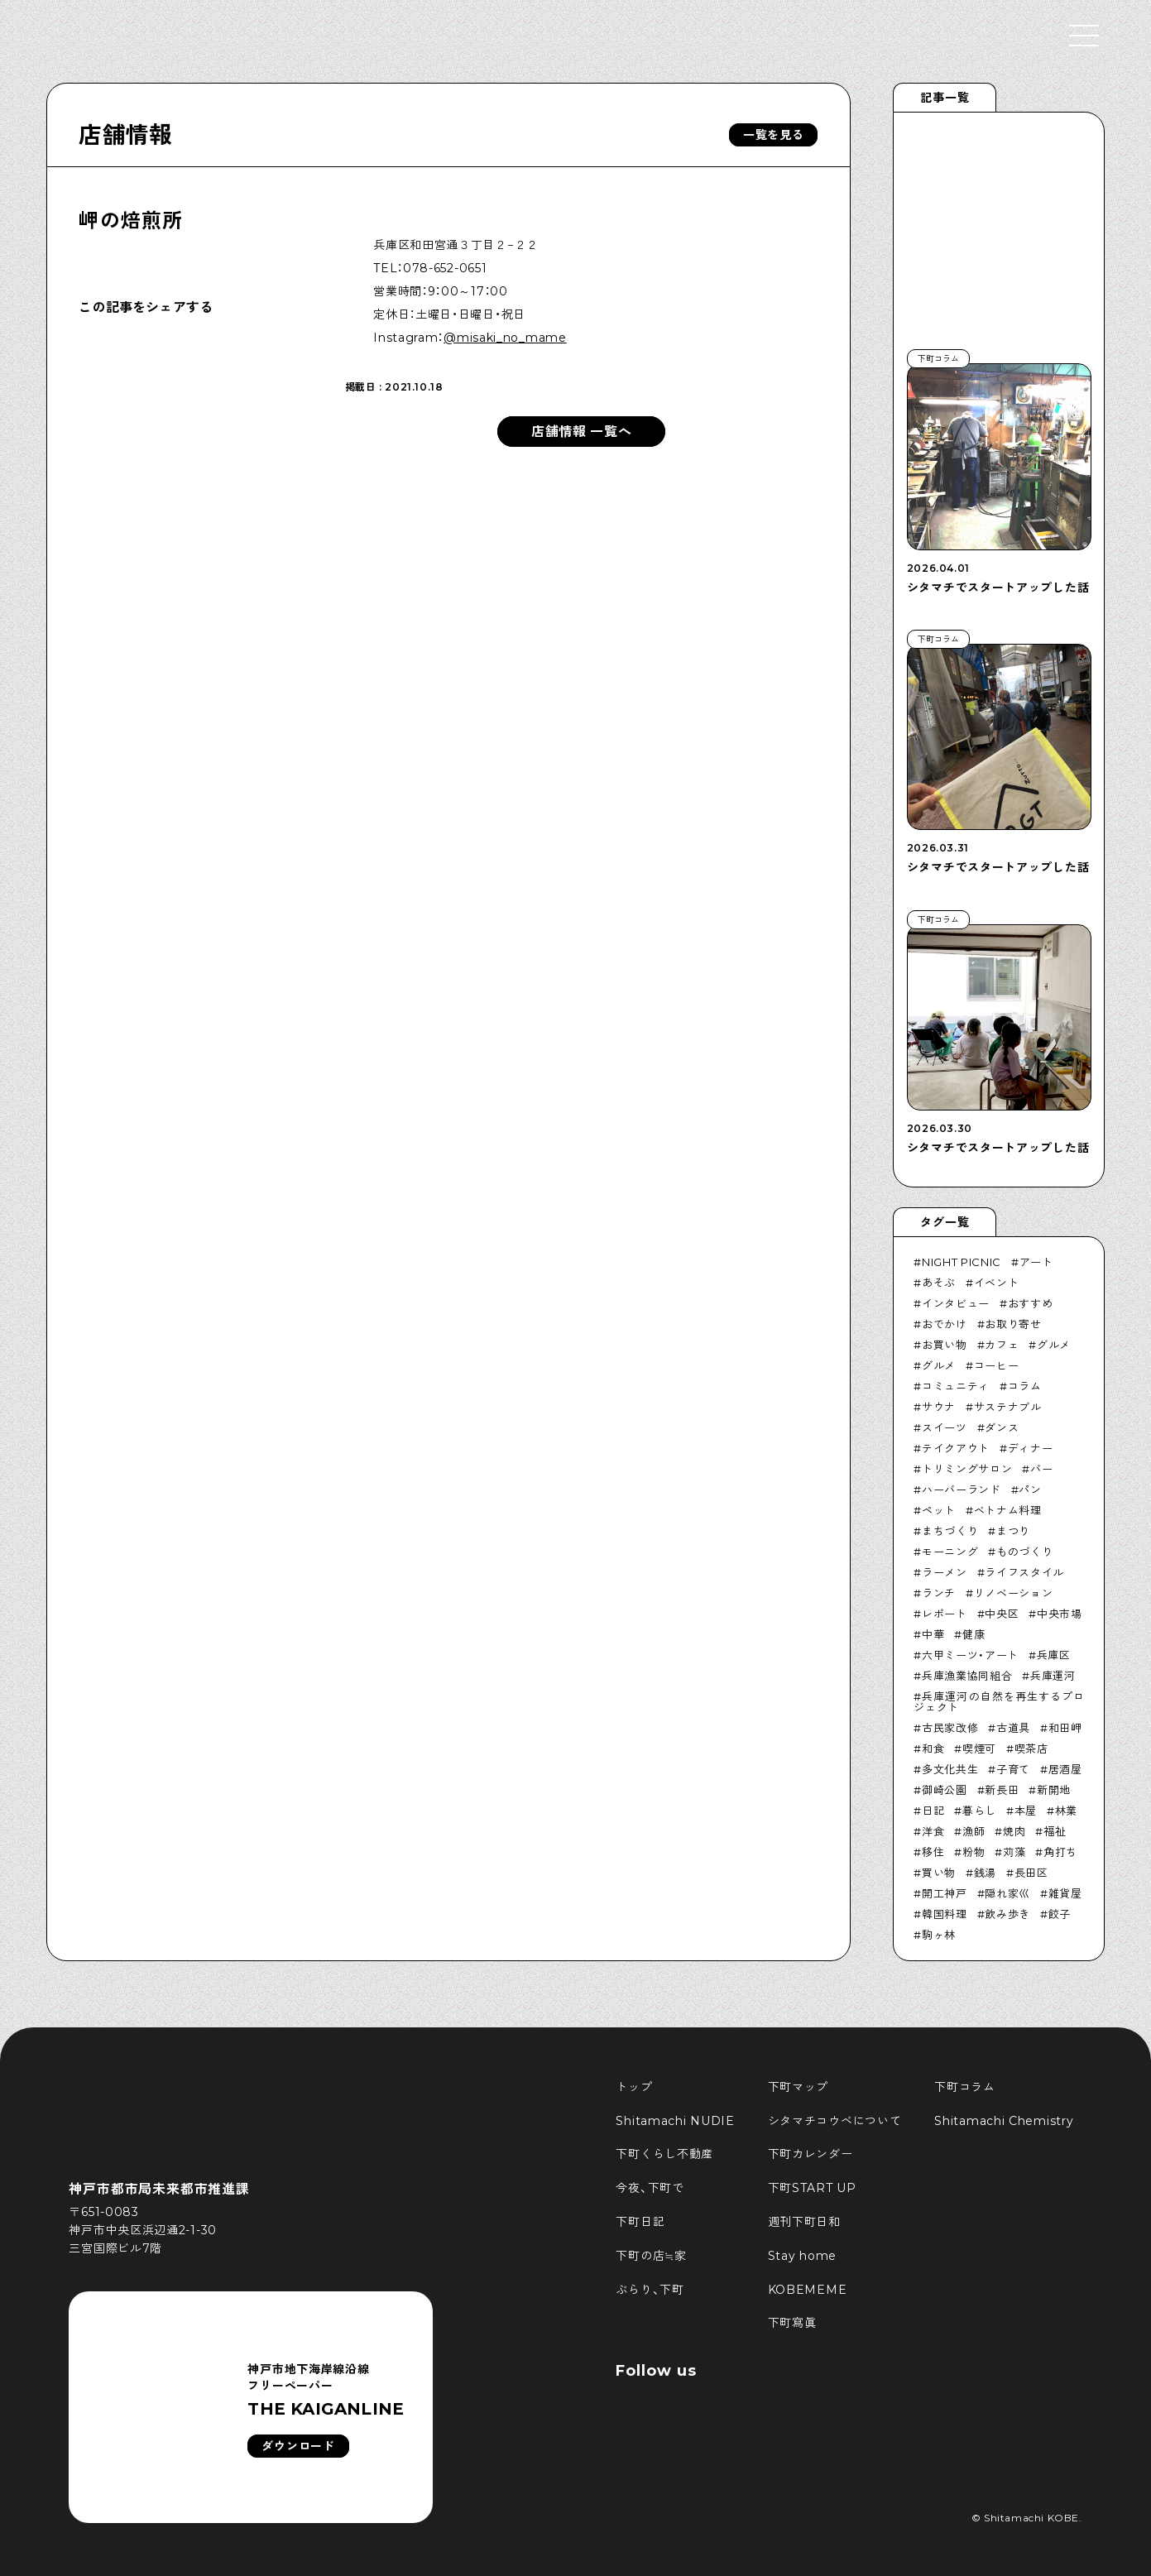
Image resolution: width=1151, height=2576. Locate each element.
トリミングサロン (967, 1468)
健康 (973, 1634)
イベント (996, 1282)
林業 (1066, 1810)
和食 (933, 1748)
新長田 (1002, 1789)
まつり (1013, 1530)
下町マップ (798, 2087)
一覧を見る (773, 134)
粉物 (973, 1852)
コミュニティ (956, 1386)
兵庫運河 (1053, 1675)
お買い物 (944, 1344)
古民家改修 (950, 1727)
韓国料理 (944, 1914)
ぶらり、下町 (649, 2289)
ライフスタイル (1024, 1572)
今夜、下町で (649, 2187)
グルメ (1054, 1344)
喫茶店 (1031, 1748)
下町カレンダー (810, 2154)
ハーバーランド (961, 1489)
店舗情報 (125, 135)
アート (1036, 1262)
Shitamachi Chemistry (1003, 2120)
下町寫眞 (792, 2322)
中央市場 (1059, 1613)
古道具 (1013, 1727)
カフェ (1002, 1344)
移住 (933, 1852)
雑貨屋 (1065, 1893)
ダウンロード (297, 2446)
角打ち (1060, 1852)
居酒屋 (1065, 1769)
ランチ (939, 1593)
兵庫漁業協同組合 (967, 1675)
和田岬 (1065, 1727)
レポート (944, 1613)
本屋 (1025, 1810)
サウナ (939, 1406)
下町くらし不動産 (664, 2154)
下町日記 (640, 2221)
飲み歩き (1007, 1914)
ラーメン (944, 1572)
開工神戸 (944, 1893)
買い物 (939, 1872)
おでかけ (944, 1324)
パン (1030, 1489)
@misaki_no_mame (505, 337)
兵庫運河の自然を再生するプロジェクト (999, 1702)
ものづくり (1024, 1551)
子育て (1013, 1769)
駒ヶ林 (939, 1934)
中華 (933, 1634)
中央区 (1002, 1613)
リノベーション (1013, 1593)
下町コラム (964, 2087)
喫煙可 (979, 1748)
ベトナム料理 (1008, 1510)
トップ (634, 2087)
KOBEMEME (807, 2289)
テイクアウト (956, 1448)
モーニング (950, 1551)
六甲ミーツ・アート (970, 1655)
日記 (933, 1810)
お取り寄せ (1013, 1324)
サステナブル (1008, 1406)
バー (1041, 1468)
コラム (1025, 1386)
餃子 (1059, 1914)
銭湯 (985, 1872)
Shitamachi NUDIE (675, 2120)
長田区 (1031, 1872)
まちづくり (950, 1530)
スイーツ (944, 1427)
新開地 (1054, 1789)
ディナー (1030, 1448)
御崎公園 (944, 1789)
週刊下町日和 (804, 2221)
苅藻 (1014, 1852)
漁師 (973, 1831)
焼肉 (1014, 1831)
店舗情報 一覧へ (581, 431)
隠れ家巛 (1007, 1893)
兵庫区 (1054, 1655)
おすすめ (1030, 1303)
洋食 (933, 1831)
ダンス (1002, 1427)
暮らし (979, 1810)
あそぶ (939, 1282)
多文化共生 (950, 1769)
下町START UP (812, 2187)
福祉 (1054, 1831)
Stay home (802, 2255)
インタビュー (956, 1303)
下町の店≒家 (651, 2255)
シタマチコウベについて (835, 2120)
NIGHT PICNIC (961, 1262)
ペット (939, 1510)
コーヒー (996, 1365)
